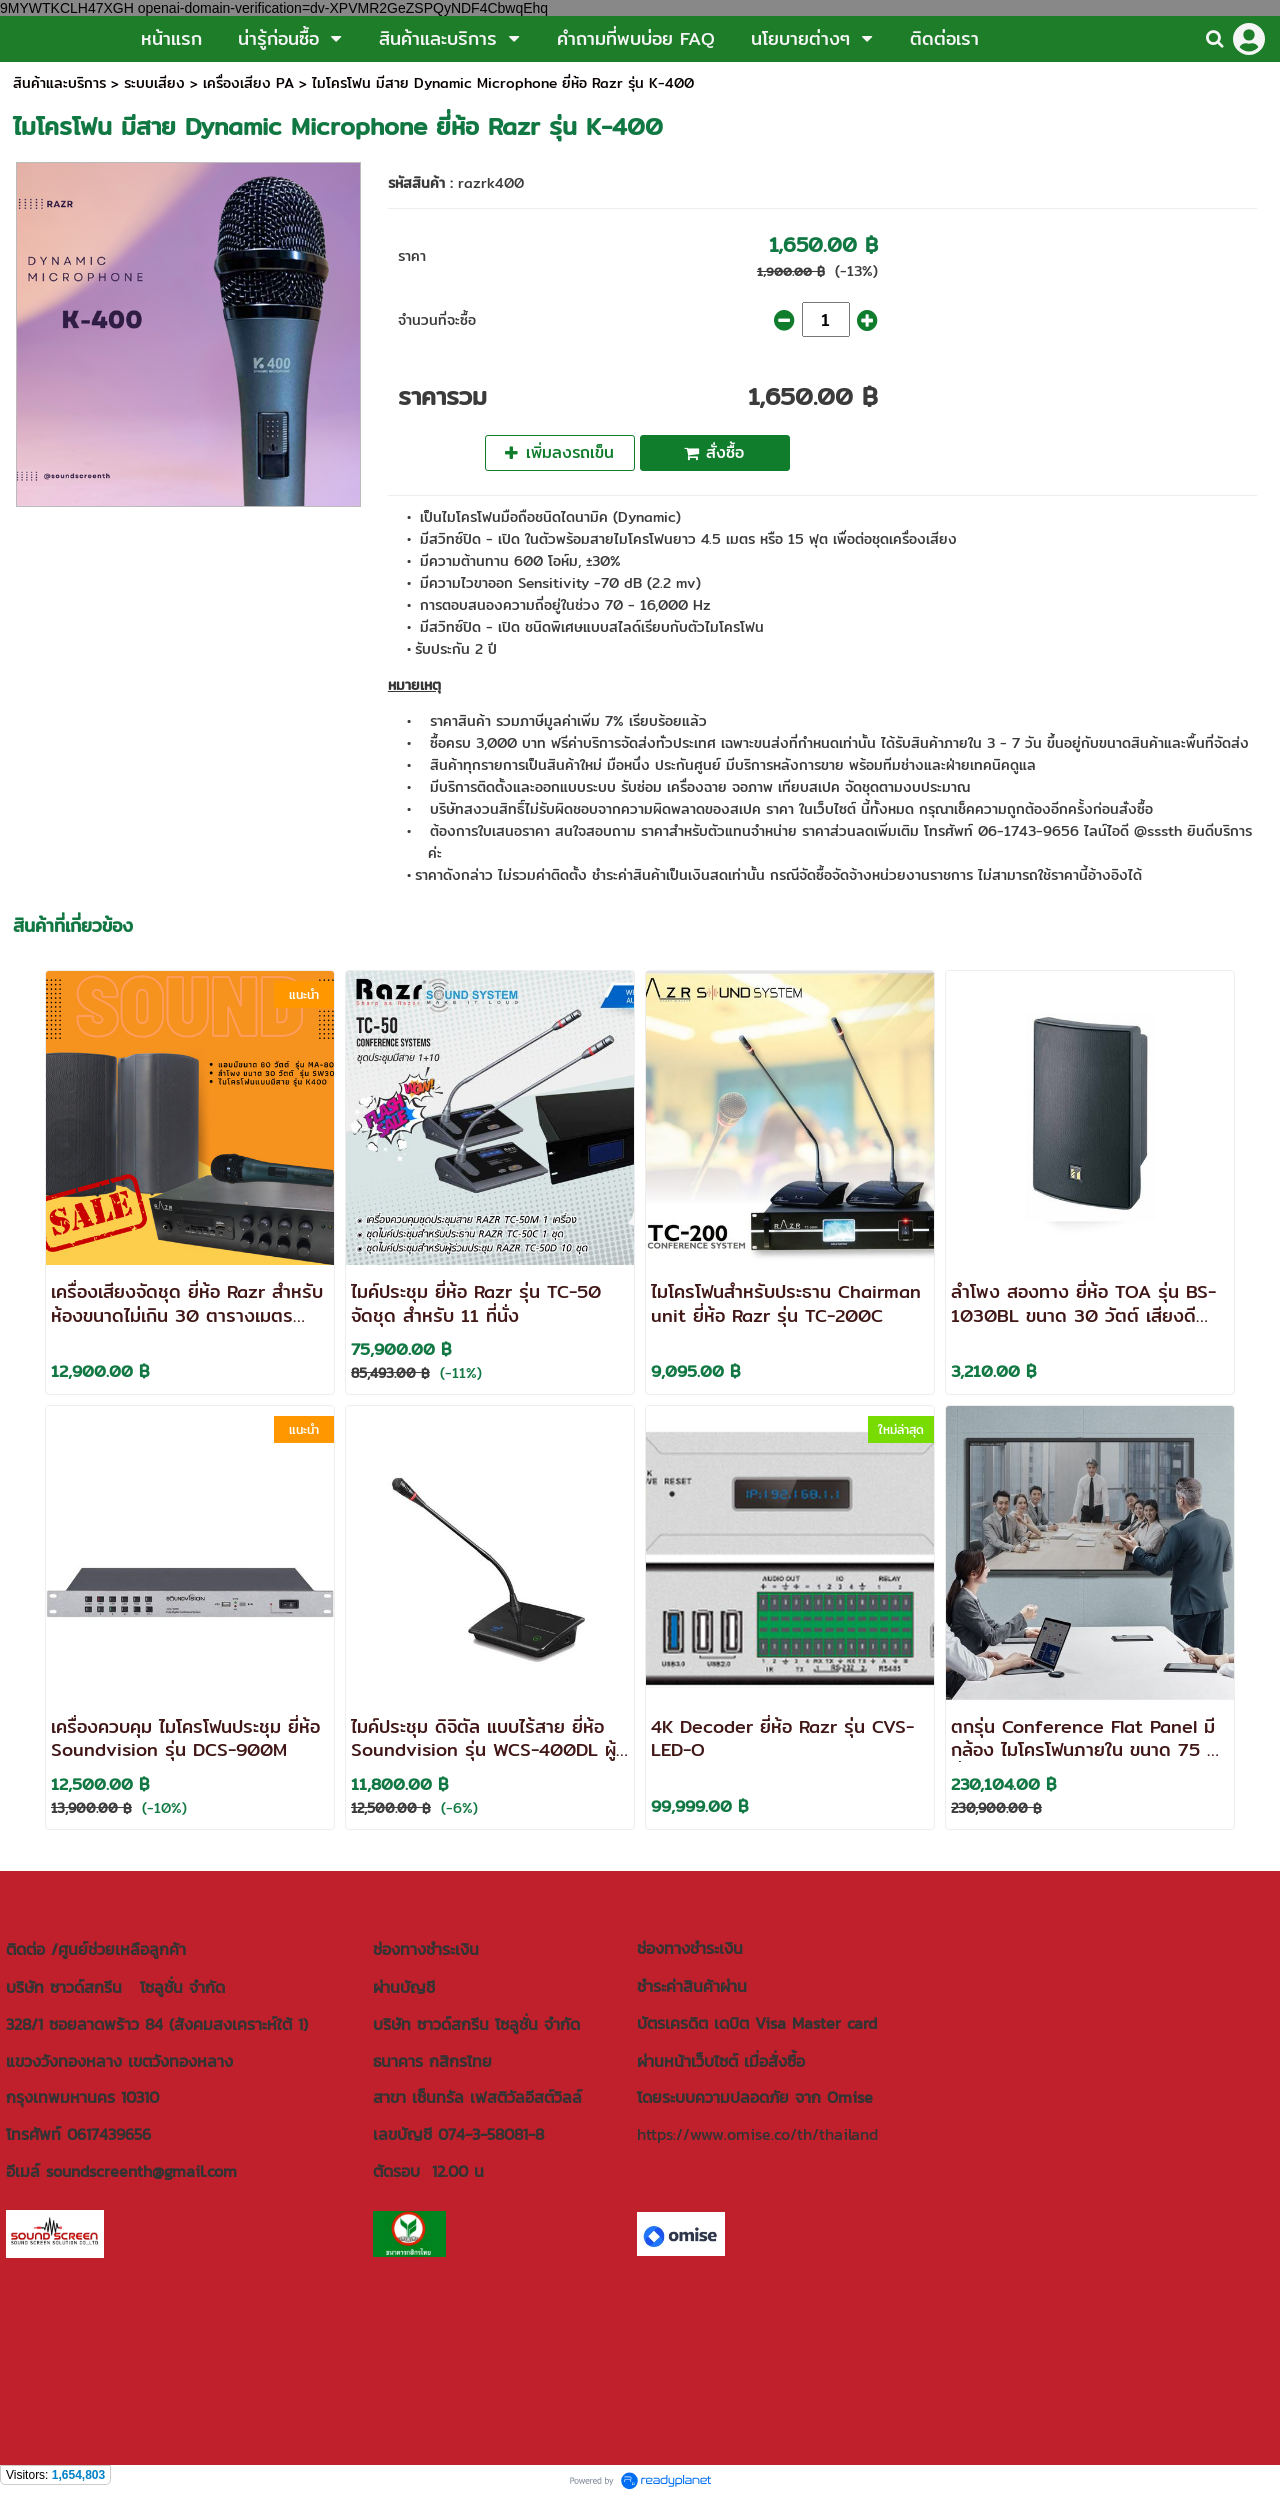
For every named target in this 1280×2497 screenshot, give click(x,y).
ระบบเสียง (154, 83)
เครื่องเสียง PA (248, 83)
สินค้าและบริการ (59, 83)
